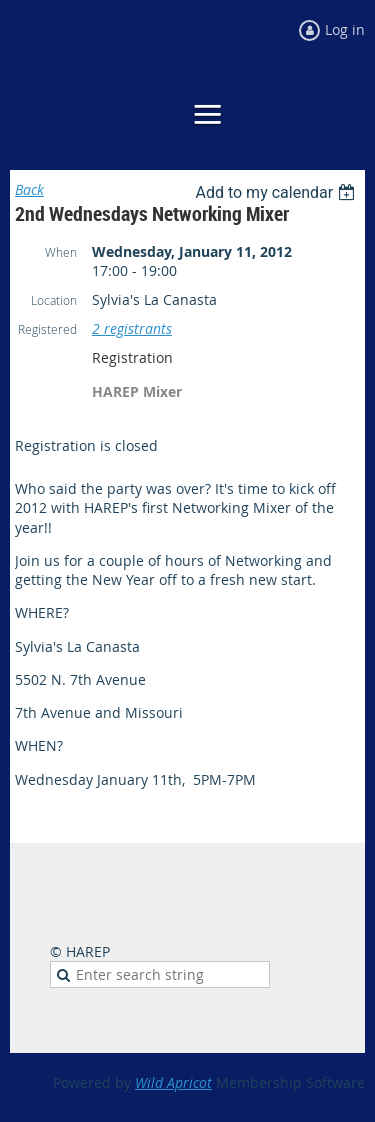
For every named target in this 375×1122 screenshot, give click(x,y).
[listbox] (277, 192)
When (61, 252)
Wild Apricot (173, 1082)
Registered (47, 329)
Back (29, 189)
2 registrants (132, 328)
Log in (345, 29)
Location (54, 300)
